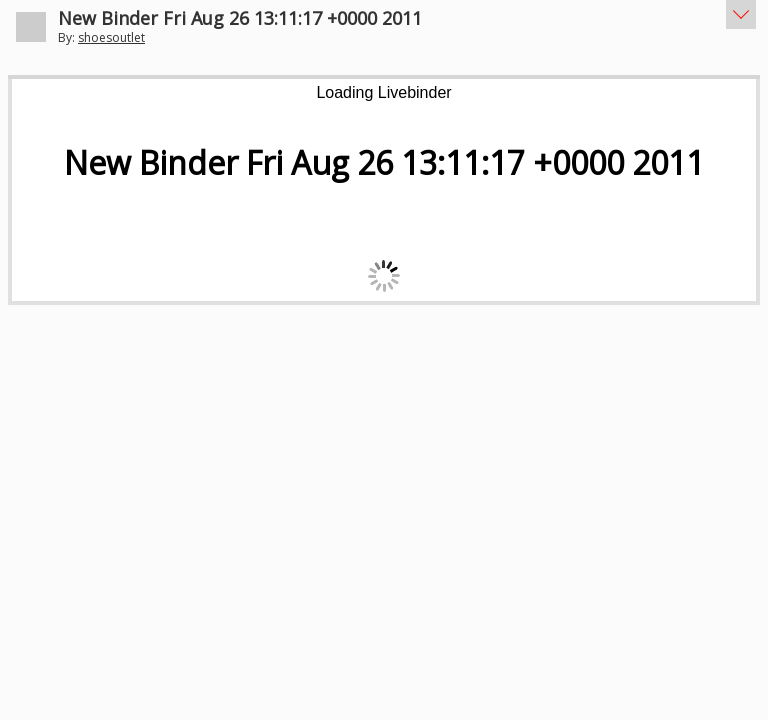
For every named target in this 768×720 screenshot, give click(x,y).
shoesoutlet (111, 37)
